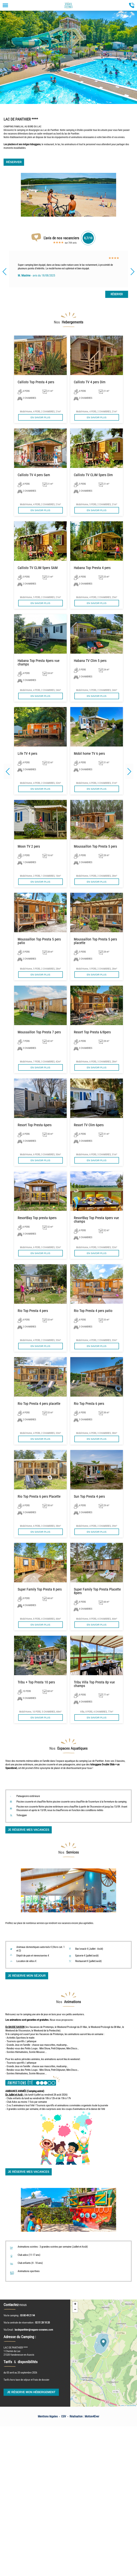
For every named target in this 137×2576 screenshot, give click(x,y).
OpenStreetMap (131, 2405)
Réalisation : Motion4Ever (84, 2416)
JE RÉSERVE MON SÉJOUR (27, 1975)
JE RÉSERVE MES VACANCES (28, 1829)
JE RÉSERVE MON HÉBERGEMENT (31, 2392)
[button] (129, 771)
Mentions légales (48, 2416)
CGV (63, 2416)
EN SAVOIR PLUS (40, 417)
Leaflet (121, 2405)
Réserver (14, 162)
